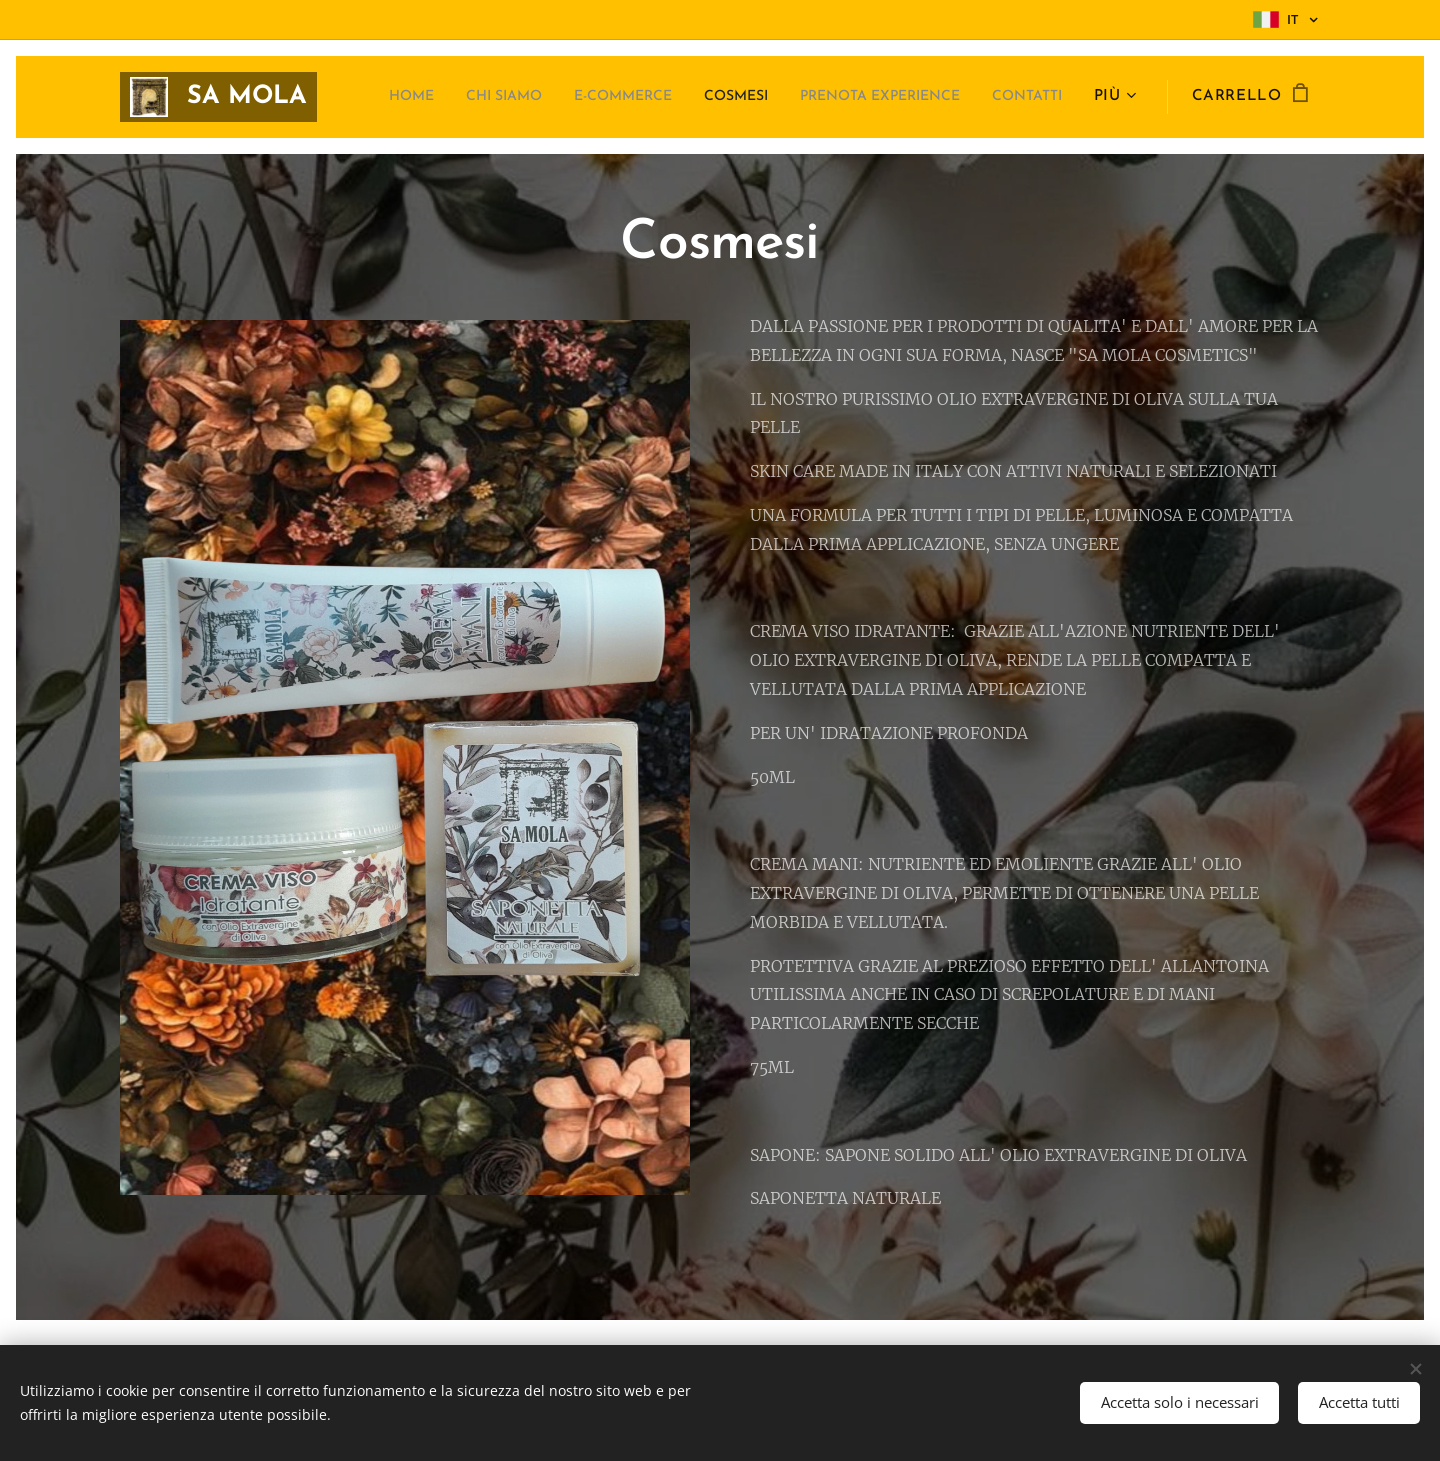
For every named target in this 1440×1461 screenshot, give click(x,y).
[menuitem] (445, 97)
